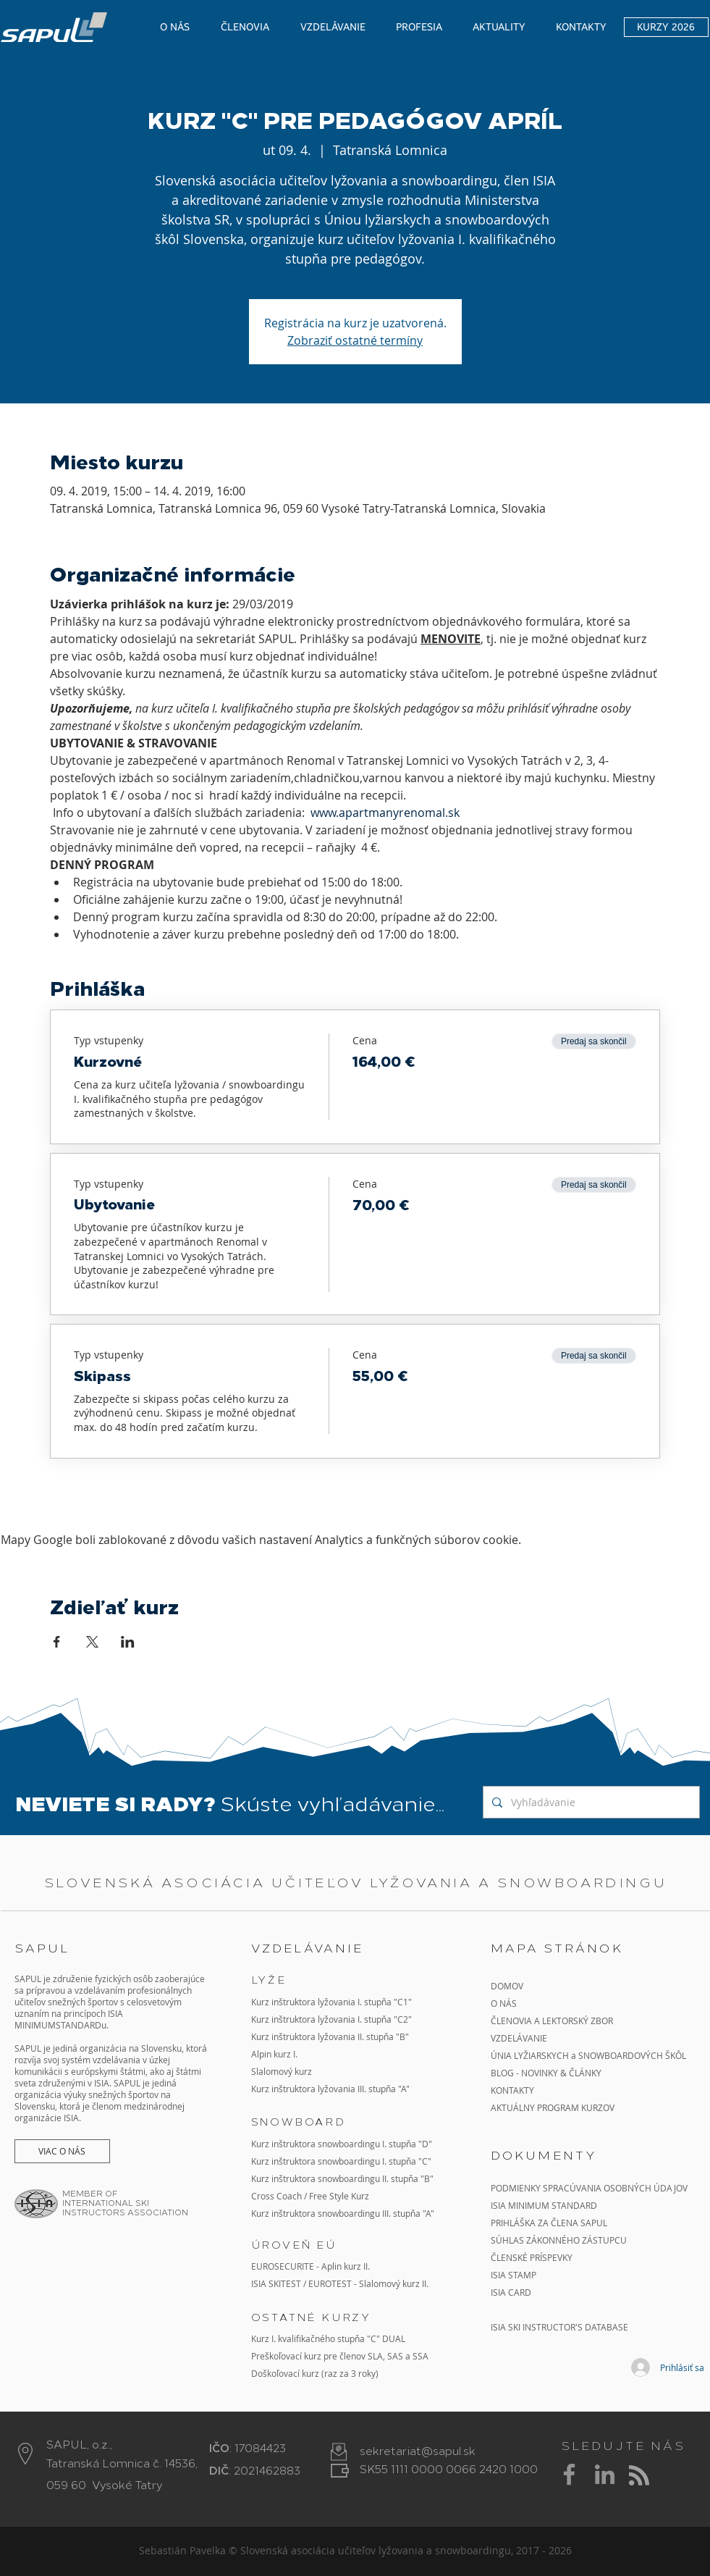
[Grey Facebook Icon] (569, 2474)
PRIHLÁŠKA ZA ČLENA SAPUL (549, 2222)
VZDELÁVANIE (519, 2038)
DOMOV (507, 1986)
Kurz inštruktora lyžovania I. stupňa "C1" (331, 2001)
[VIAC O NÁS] (62, 2151)
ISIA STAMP (513, 2275)
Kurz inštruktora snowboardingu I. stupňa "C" (341, 2161)
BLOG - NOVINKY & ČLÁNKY (546, 2072)
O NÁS (504, 2003)
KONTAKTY (512, 2090)
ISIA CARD (511, 2292)
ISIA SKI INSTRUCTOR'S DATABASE (559, 2327)
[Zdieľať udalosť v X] (92, 1642)
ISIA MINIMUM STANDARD (544, 2205)
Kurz (261, 2036)
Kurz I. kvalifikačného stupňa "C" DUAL (328, 2338)
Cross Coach (276, 2196)
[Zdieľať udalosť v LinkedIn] (128, 1642)
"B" (426, 2178)
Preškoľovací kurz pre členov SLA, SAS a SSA (339, 2356)
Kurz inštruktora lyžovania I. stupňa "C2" (331, 2019)
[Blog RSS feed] (639, 2476)
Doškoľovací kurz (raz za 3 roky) (315, 2373)
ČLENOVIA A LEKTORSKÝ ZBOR (552, 2020)
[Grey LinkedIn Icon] (605, 2474)
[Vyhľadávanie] (590, 1802)
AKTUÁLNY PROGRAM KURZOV (552, 2107)
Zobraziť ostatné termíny (355, 340)
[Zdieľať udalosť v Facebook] (57, 1642)
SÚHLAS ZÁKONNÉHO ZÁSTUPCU (559, 2240)
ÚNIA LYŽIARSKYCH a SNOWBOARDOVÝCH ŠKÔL (589, 2055)
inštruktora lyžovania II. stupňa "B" (340, 2036)
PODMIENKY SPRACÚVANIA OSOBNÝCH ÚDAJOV (589, 2188)
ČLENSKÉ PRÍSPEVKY (531, 2257)
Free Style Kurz (339, 2196)
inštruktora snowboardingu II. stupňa (344, 2178)
